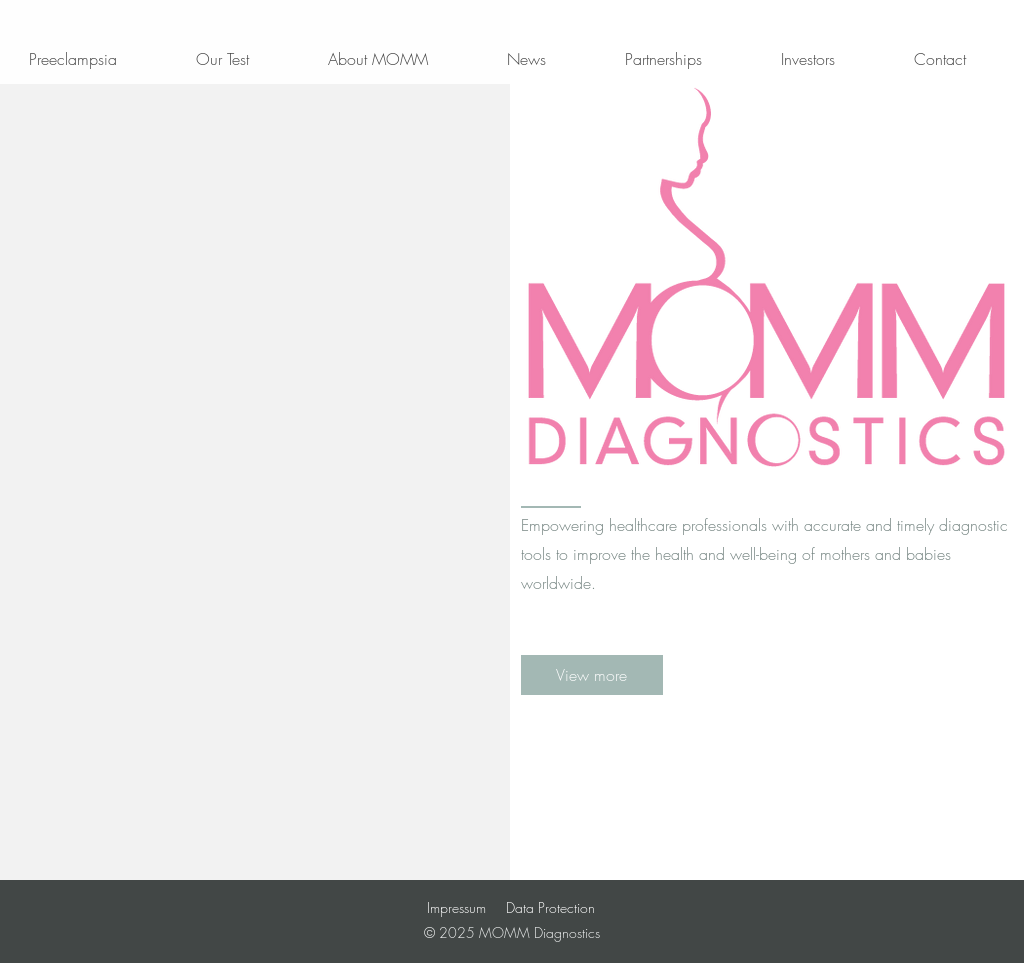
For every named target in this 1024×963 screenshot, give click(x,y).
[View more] (592, 675)
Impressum (456, 907)
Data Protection (550, 907)
